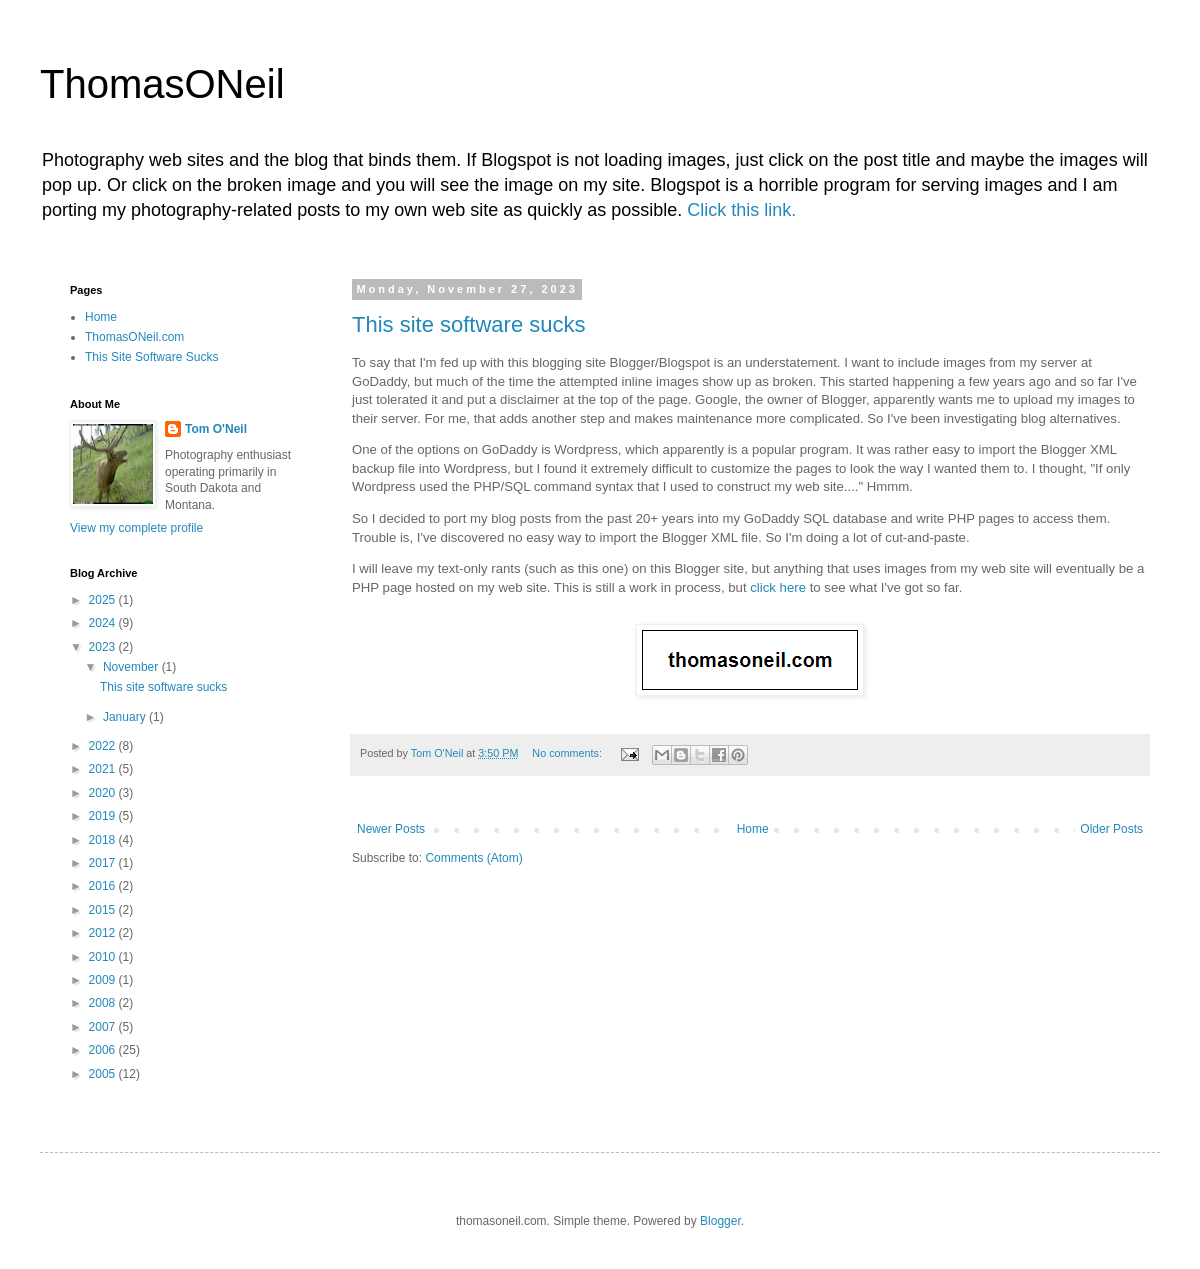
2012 (104, 933)
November (132, 667)
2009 (104, 980)
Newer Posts (391, 829)
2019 (104, 816)
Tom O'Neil (216, 429)
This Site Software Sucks (151, 357)
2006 (104, 1050)
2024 (104, 623)
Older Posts (1111, 829)
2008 (104, 1003)
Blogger (720, 1221)
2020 (104, 793)
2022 (104, 746)
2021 (104, 769)
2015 (104, 910)
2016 (104, 886)
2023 (104, 647)
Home (753, 829)
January (126, 717)
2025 (104, 600)
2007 (104, 1027)
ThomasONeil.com (134, 337)
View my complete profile (136, 528)
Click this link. (741, 210)
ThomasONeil (162, 84)
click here (778, 587)
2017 (104, 863)
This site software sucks (469, 324)
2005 (104, 1074)
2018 (104, 840)
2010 (104, 957)
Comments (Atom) (473, 858)
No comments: (568, 753)
